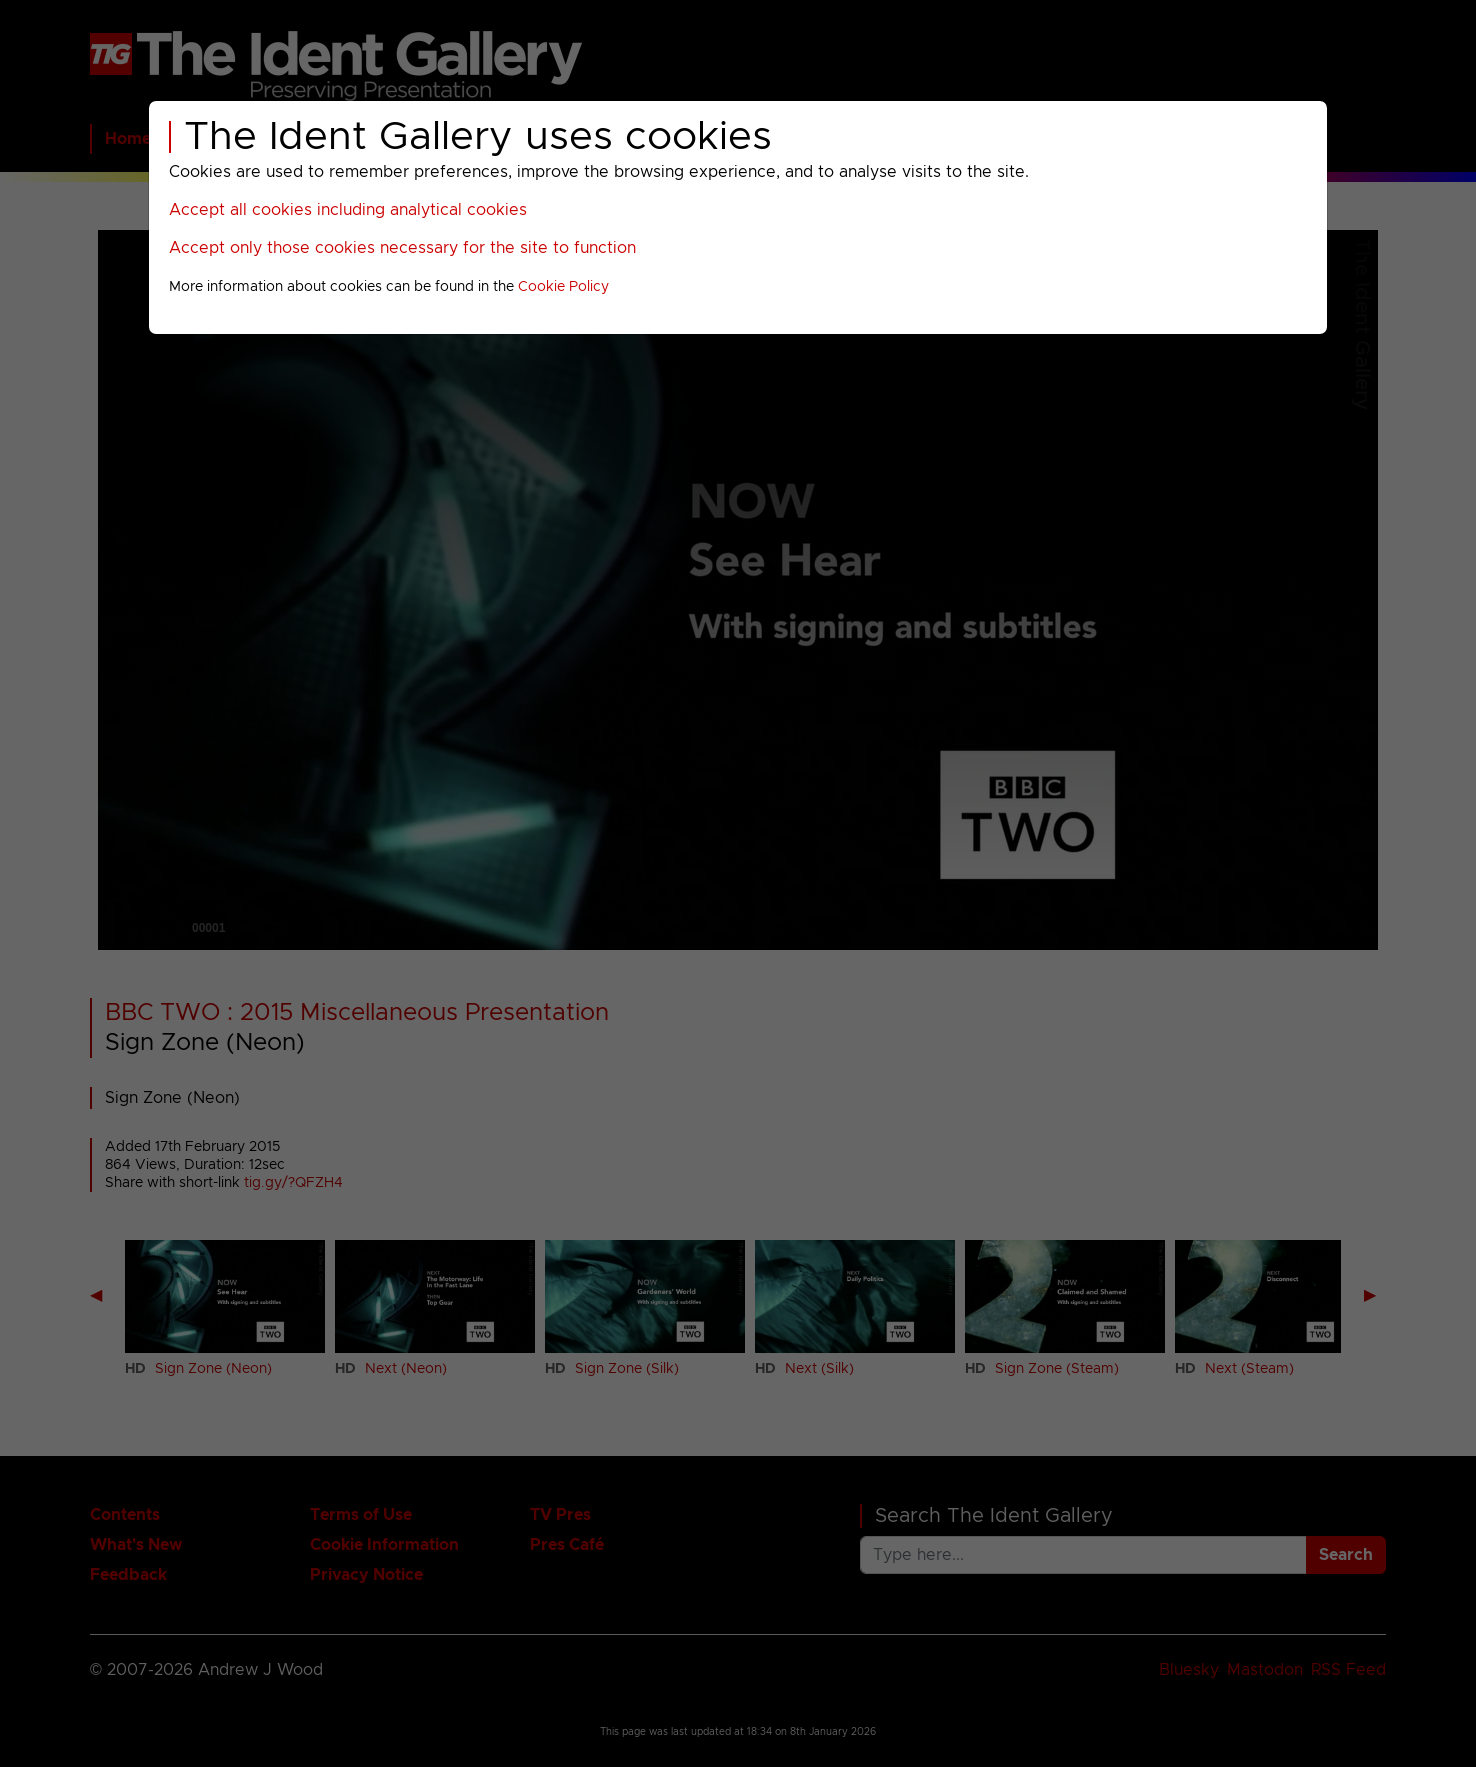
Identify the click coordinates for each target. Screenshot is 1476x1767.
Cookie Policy (563, 287)
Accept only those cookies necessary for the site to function (402, 248)
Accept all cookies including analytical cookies (348, 210)
